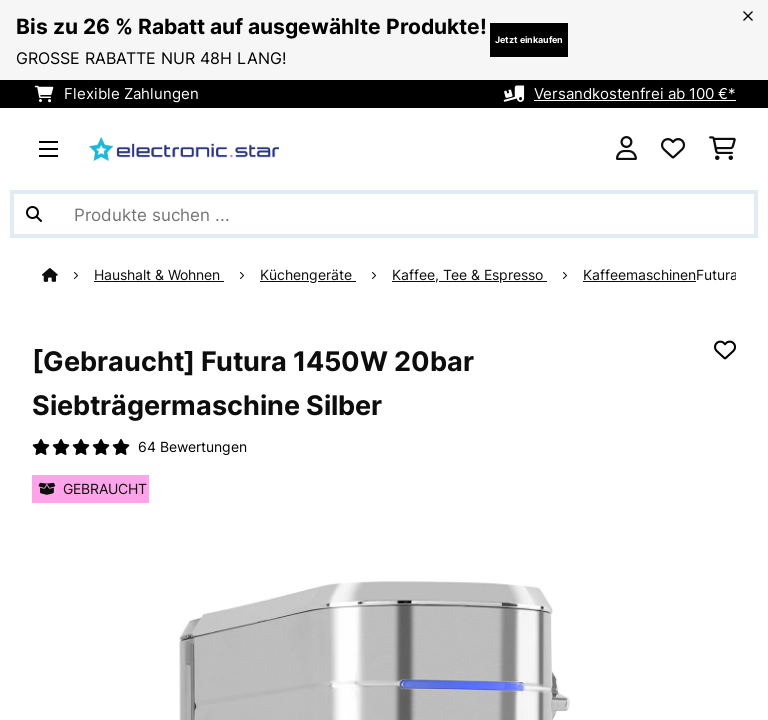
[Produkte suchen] (384, 214)
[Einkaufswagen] (722, 149)
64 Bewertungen (192, 447)
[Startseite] (68, 275)
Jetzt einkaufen (529, 39)
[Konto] (626, 149)
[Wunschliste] (673, 149)
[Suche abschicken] (34, 214)
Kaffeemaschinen (639, 275)
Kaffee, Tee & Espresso (469, 275)
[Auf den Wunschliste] (725, 350)
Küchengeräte (308, 275)
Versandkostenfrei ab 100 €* (635, 94)
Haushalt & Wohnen (159, 275)
